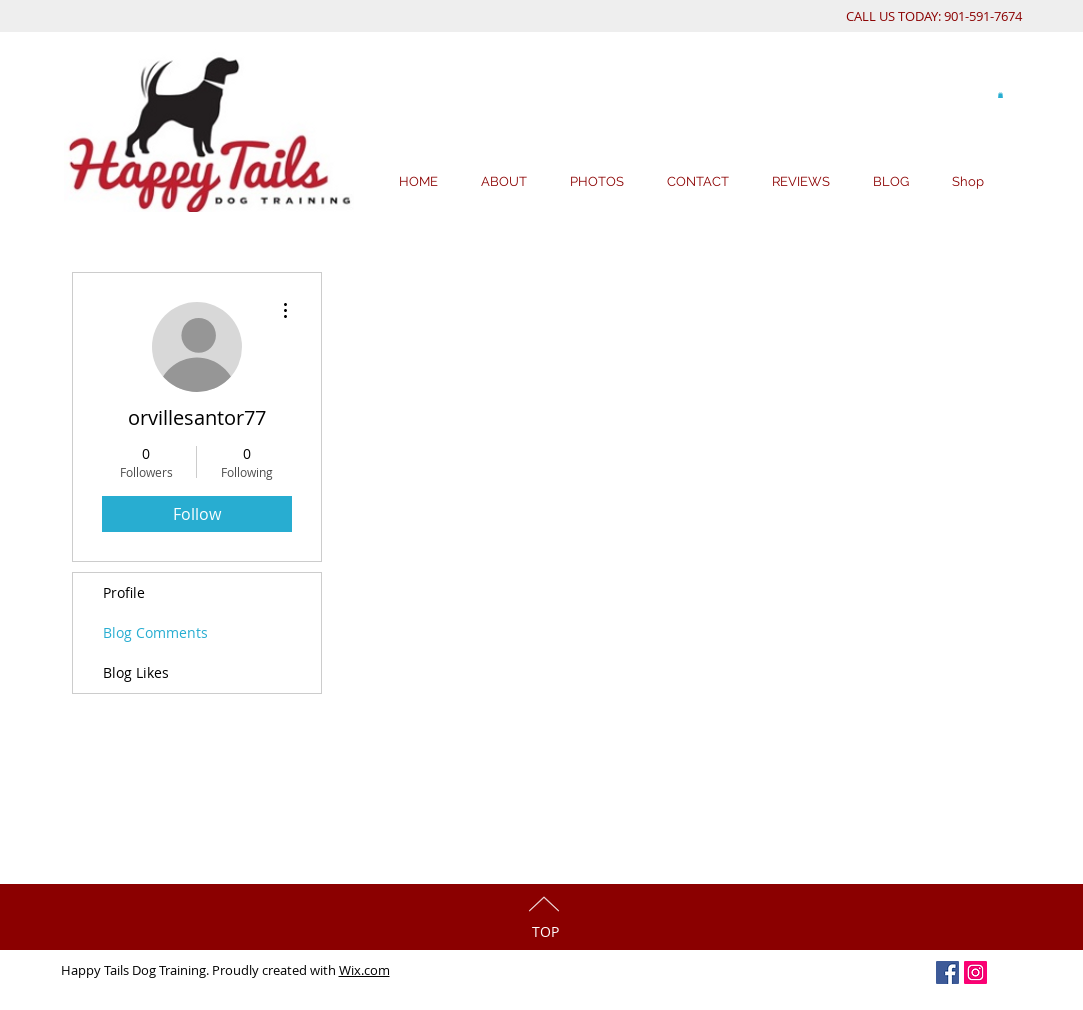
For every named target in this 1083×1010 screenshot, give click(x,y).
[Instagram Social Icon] (975, 972)
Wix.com (364, 970)
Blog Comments (155, 632)
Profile (124, 592)
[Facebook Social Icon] (947, 972)
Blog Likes (136, 672)
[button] (1000, 95)
